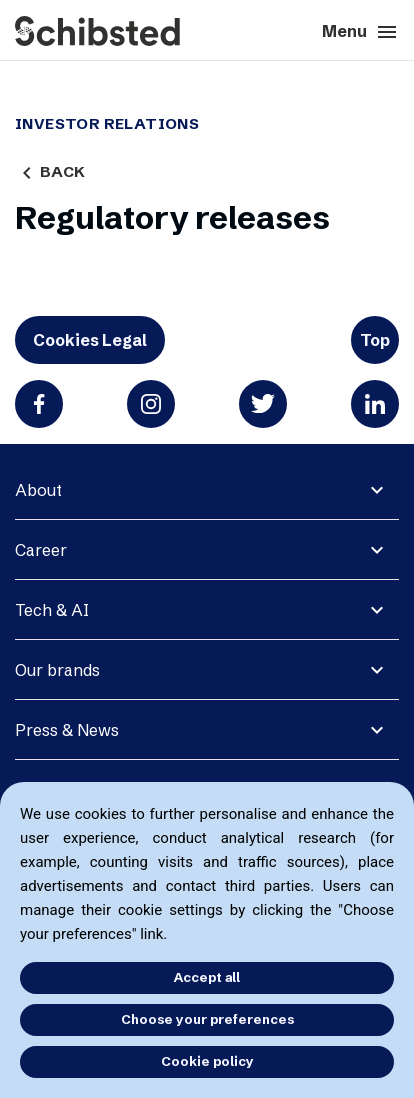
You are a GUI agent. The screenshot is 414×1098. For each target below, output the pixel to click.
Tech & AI (52, 610)
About (38, 490)
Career (41, 550)
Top (375, 340)
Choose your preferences (207, 1019)
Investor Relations (107, 124)
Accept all (207, 977)
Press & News (67, 730)
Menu (360, 32)
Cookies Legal (90, 340)
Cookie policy (207, 1061)
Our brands (57, 670)
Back (50, 172)
